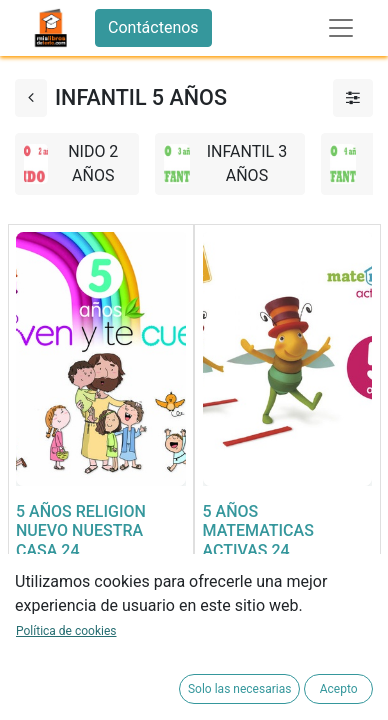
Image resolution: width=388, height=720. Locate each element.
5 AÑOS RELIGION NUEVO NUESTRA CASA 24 (81, 530)
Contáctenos (153, 27)
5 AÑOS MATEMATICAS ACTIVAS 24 (258, 530)
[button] (36, 658)
